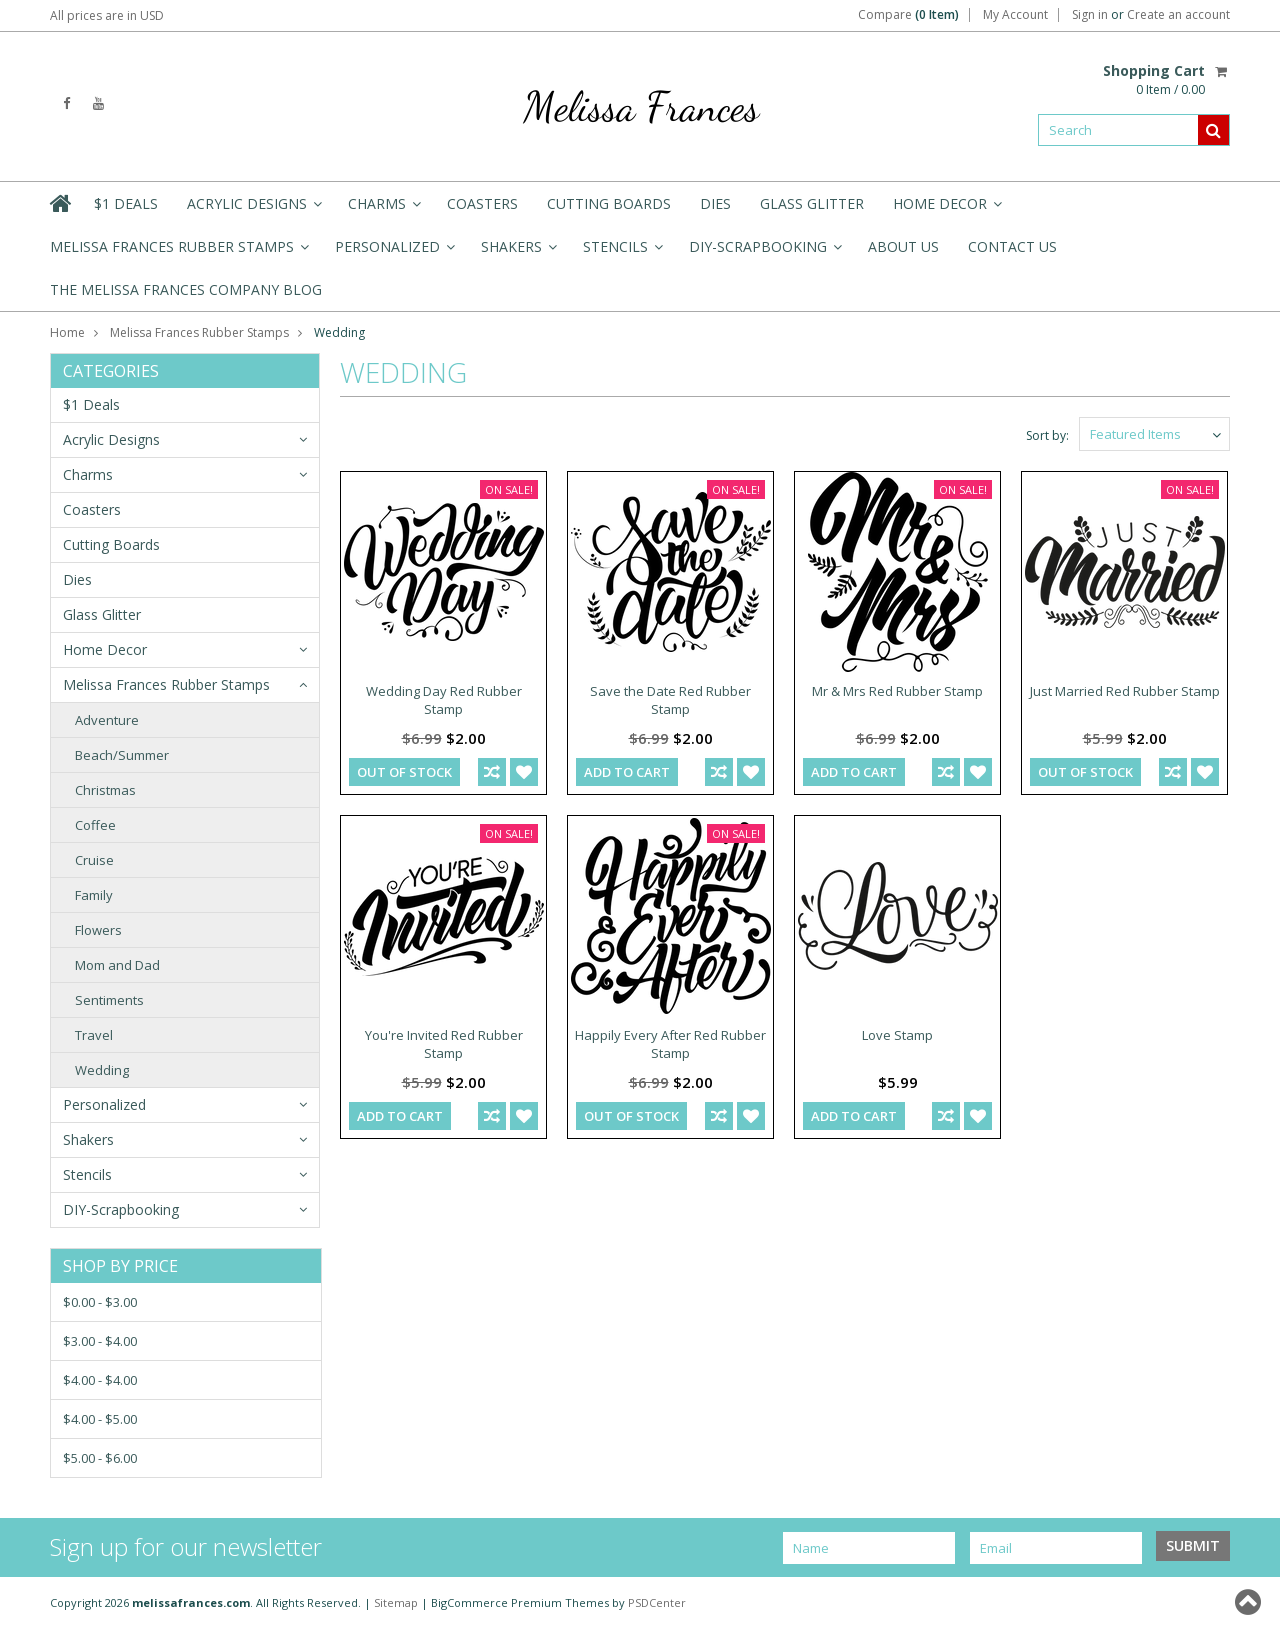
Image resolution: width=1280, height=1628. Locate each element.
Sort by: (1047, 435)
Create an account (1178, 15)
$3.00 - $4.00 (100, 1341)
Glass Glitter (812, 203)
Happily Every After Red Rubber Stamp (670, 1044)
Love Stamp (897, 1035)
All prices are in (107, 15)
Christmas (105, 790)
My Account (1015, 15)
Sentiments (109, 1000)
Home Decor (946, 209)
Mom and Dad (117, 965)
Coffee (95, 825)
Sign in (1090, 15)
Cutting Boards (609, 203)
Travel (94, 1035)
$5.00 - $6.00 (100, 1458)
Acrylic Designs (253, 209)
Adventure (107, 720)
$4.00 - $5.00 (100, 1419)
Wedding (102, 1070)
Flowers (98, 930)
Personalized (393, 252)
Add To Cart (627, 772)
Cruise (94, 860)
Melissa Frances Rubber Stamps (178, 252)
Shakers (517, 252)
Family (94, 895)
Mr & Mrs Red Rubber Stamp (897, 691)
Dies (715, 203)
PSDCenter (657, 1602)
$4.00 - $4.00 (100, 1380)
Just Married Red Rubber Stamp (1125, 691)
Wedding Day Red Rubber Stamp (444, 700)
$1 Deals (126, 203)
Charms (383, 209)
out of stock (404, 772)
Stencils (621, 252)
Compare (908, 15)
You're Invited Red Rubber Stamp (444, 1044)
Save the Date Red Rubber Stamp (670, 700)
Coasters (482, 203)
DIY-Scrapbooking (764, 252)
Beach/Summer (122, 755)
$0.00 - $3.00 (100, 1302)
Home (67, 332)
